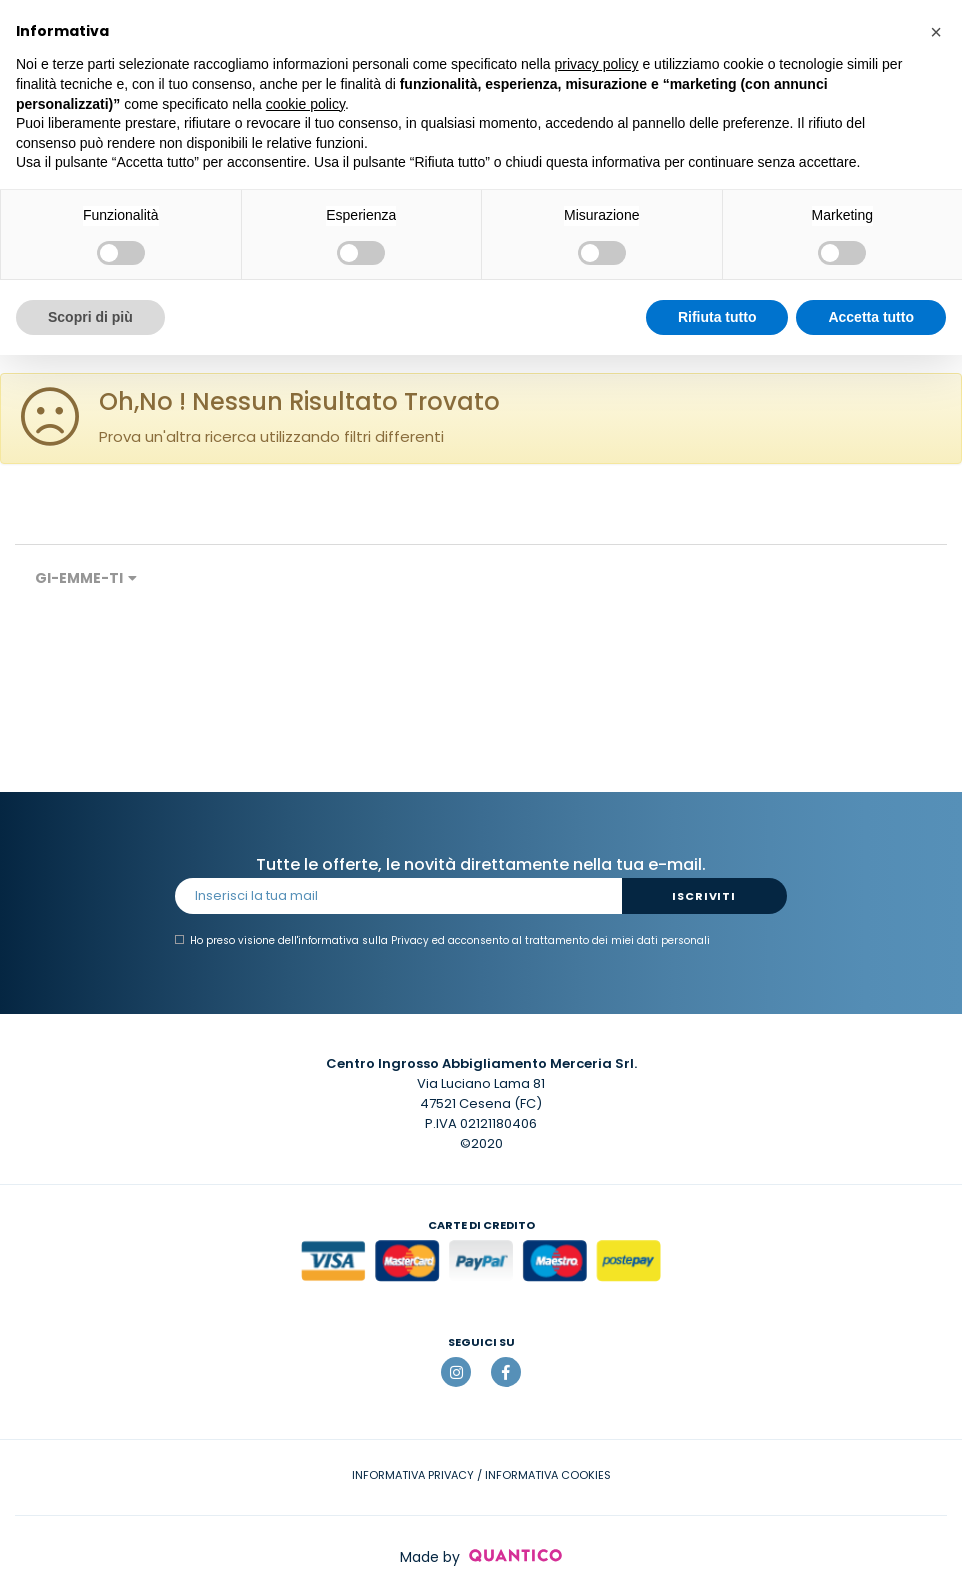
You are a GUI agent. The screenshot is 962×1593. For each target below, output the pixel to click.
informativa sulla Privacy (363, 940)
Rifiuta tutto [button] (717, 317)
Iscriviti (703, 896)
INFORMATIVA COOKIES (548, 1475)
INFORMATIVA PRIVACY (413, 1475)
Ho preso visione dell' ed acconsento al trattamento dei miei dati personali (442, 941)
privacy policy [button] (597, 64)
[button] (936, 32)
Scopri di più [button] (90, 317)
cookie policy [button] (305, 104)
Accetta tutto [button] (871, 317)
